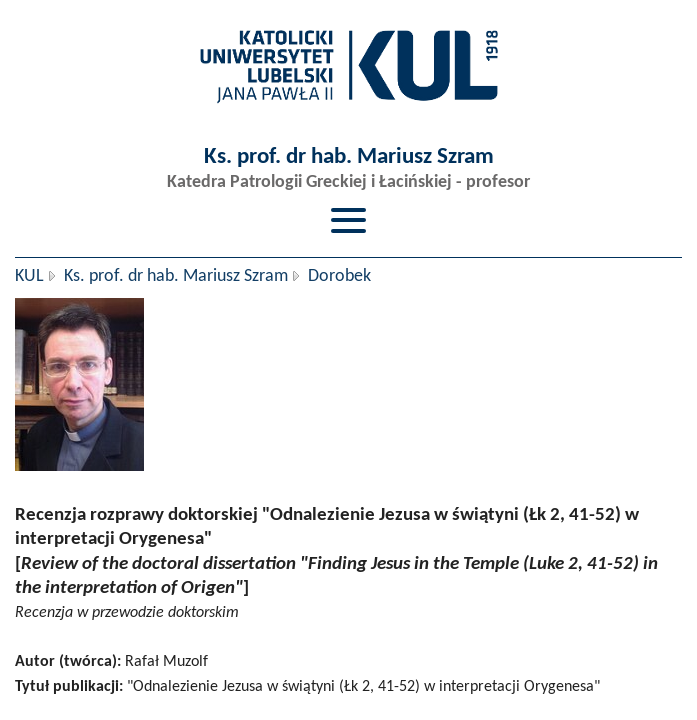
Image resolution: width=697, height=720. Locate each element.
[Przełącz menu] (348, 220)
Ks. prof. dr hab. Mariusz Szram (176, 276)
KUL (29, 276)
